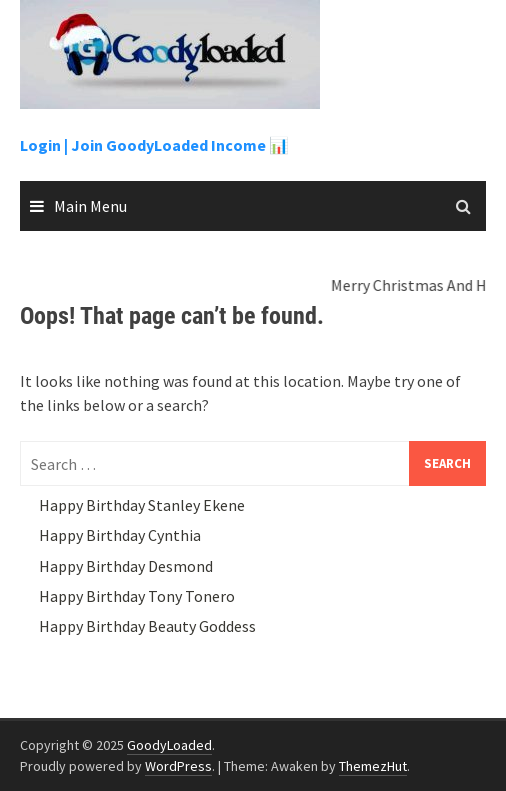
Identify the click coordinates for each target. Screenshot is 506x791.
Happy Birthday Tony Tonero (137, 596)
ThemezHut (373, 766)
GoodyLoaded (169, 745)
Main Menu (90, 206)
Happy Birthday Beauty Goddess (147, 626)
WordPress (178, 766)
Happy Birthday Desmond (126, 566)
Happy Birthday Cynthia (120, 535)
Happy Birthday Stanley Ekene (142, 505)
